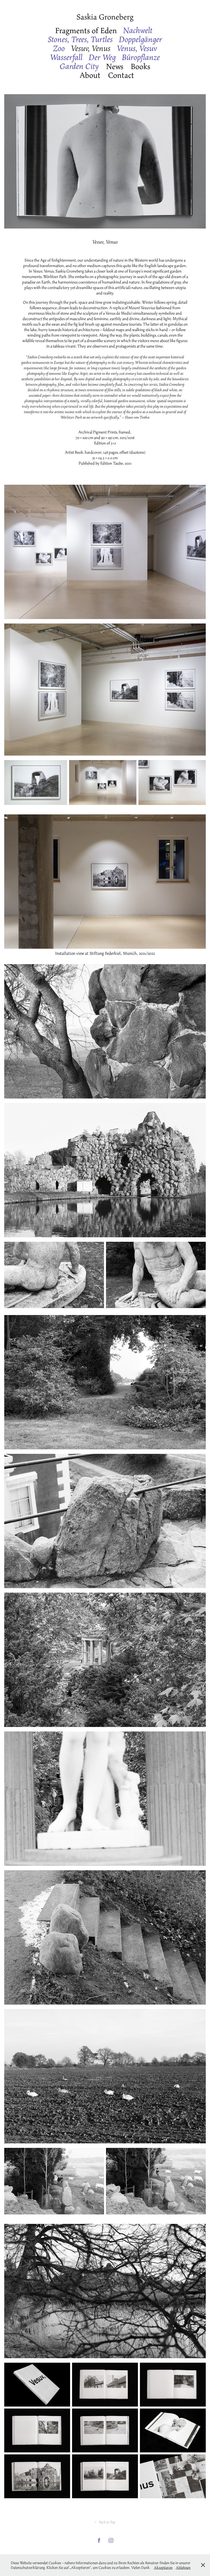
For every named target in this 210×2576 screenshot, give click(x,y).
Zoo (59, 48)
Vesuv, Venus (90, 48)
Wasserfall (66, 57)
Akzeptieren (163, 2567)
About (90, 74)
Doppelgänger (140, 39)
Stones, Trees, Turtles (80, 39)
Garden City (79, 66)
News (114, 66)
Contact (121, 74)
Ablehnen (183, 2567)
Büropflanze (141, 57)
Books (140, 66)
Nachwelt (137, 30)
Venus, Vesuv (137, 48)
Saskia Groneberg (105, 16)
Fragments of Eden (86, 30)
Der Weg (102, 57)
